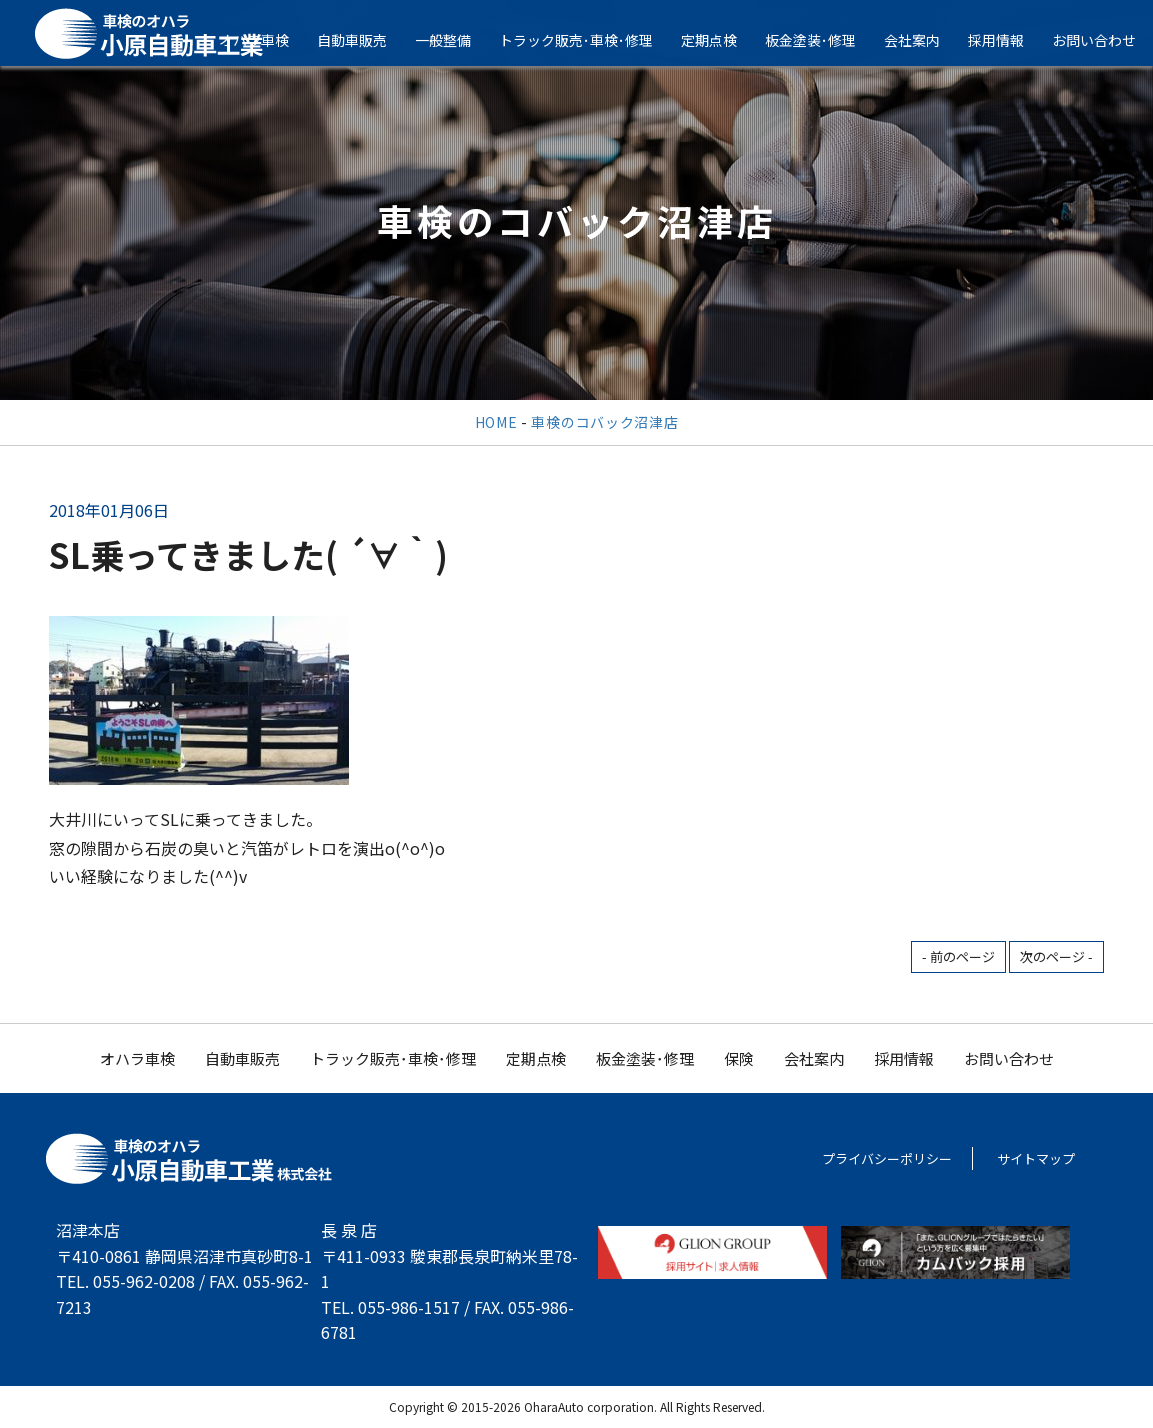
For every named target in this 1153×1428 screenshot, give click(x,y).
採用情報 (1010, 40)
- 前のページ (958, 956)
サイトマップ (1036, 1158)
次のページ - (1056, 956)
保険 (739, 1058)
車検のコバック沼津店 (604, 422)
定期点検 (723, 40)
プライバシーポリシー (887, 1158)
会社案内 (926, 40)
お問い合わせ (1009, 1058)
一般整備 (457, 40)
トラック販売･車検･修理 (590, 40)
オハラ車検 (268, 40)
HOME (496, 422)
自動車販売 (366, 40)
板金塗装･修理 (824, 40)
